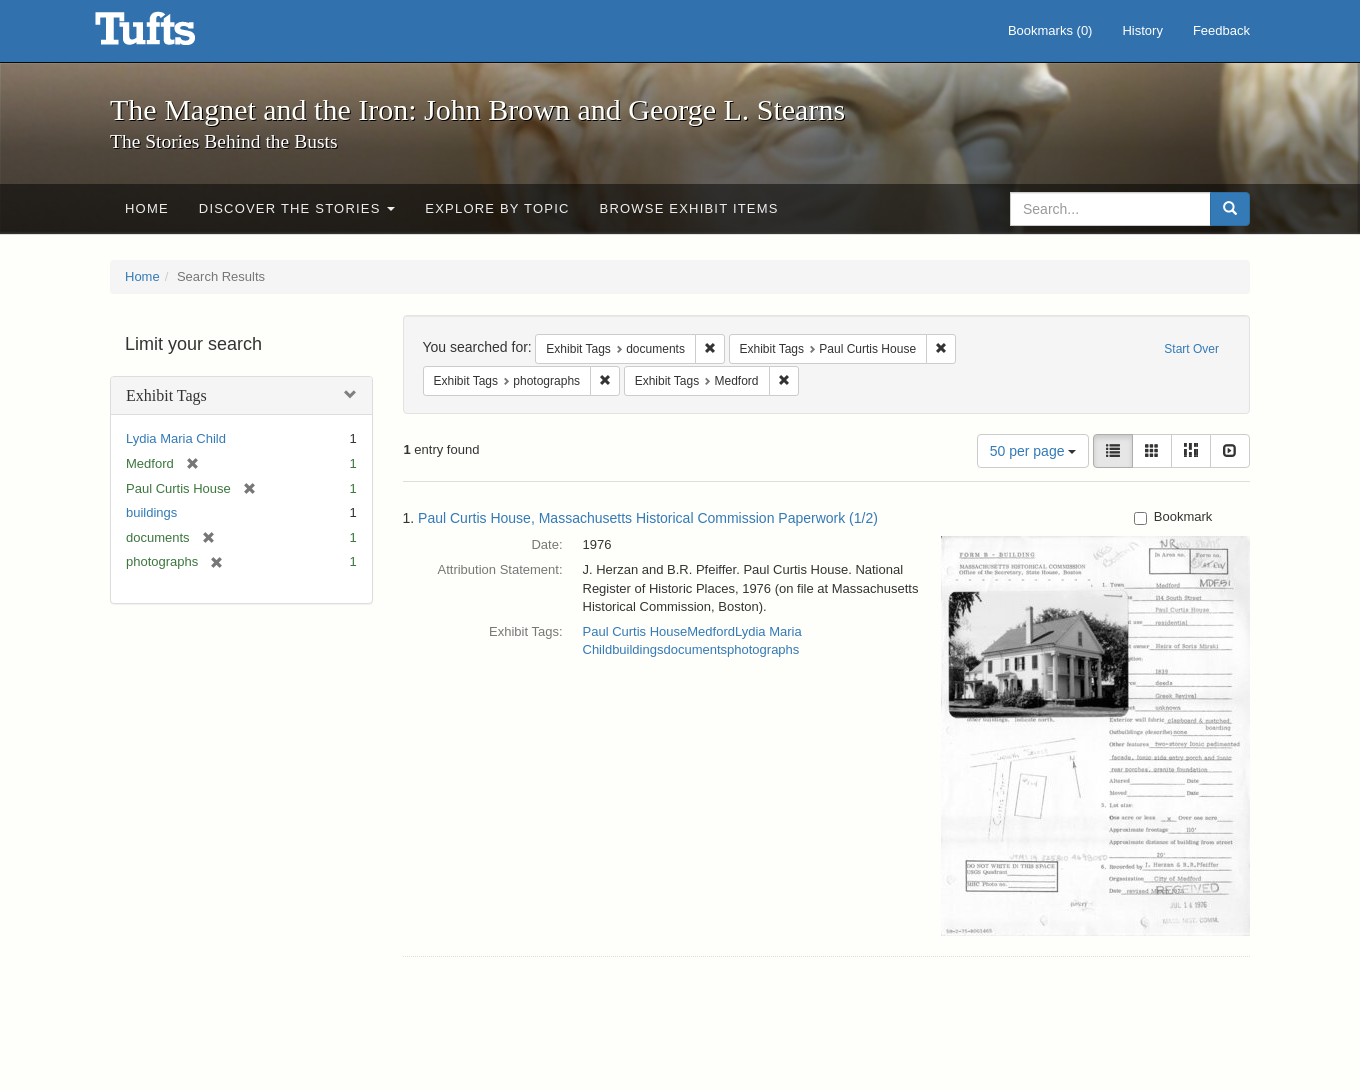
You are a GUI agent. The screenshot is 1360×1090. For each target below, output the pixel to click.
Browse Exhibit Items (689, 208)
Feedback (1221, 30)
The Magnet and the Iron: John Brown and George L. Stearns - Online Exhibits (170, 35)
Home (147, 208)
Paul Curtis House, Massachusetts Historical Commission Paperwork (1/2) (648, 518)
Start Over (1191, 349)
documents (695, 649)
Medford (711, 631)
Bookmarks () (1050, 30)
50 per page (1033, 451)
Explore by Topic (497, 208)
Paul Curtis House (635, 631)
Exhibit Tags (166, 395)
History (1142, 30)
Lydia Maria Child (176, 438)
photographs (763, 649)
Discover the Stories (297, 208)
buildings (151, 512)
